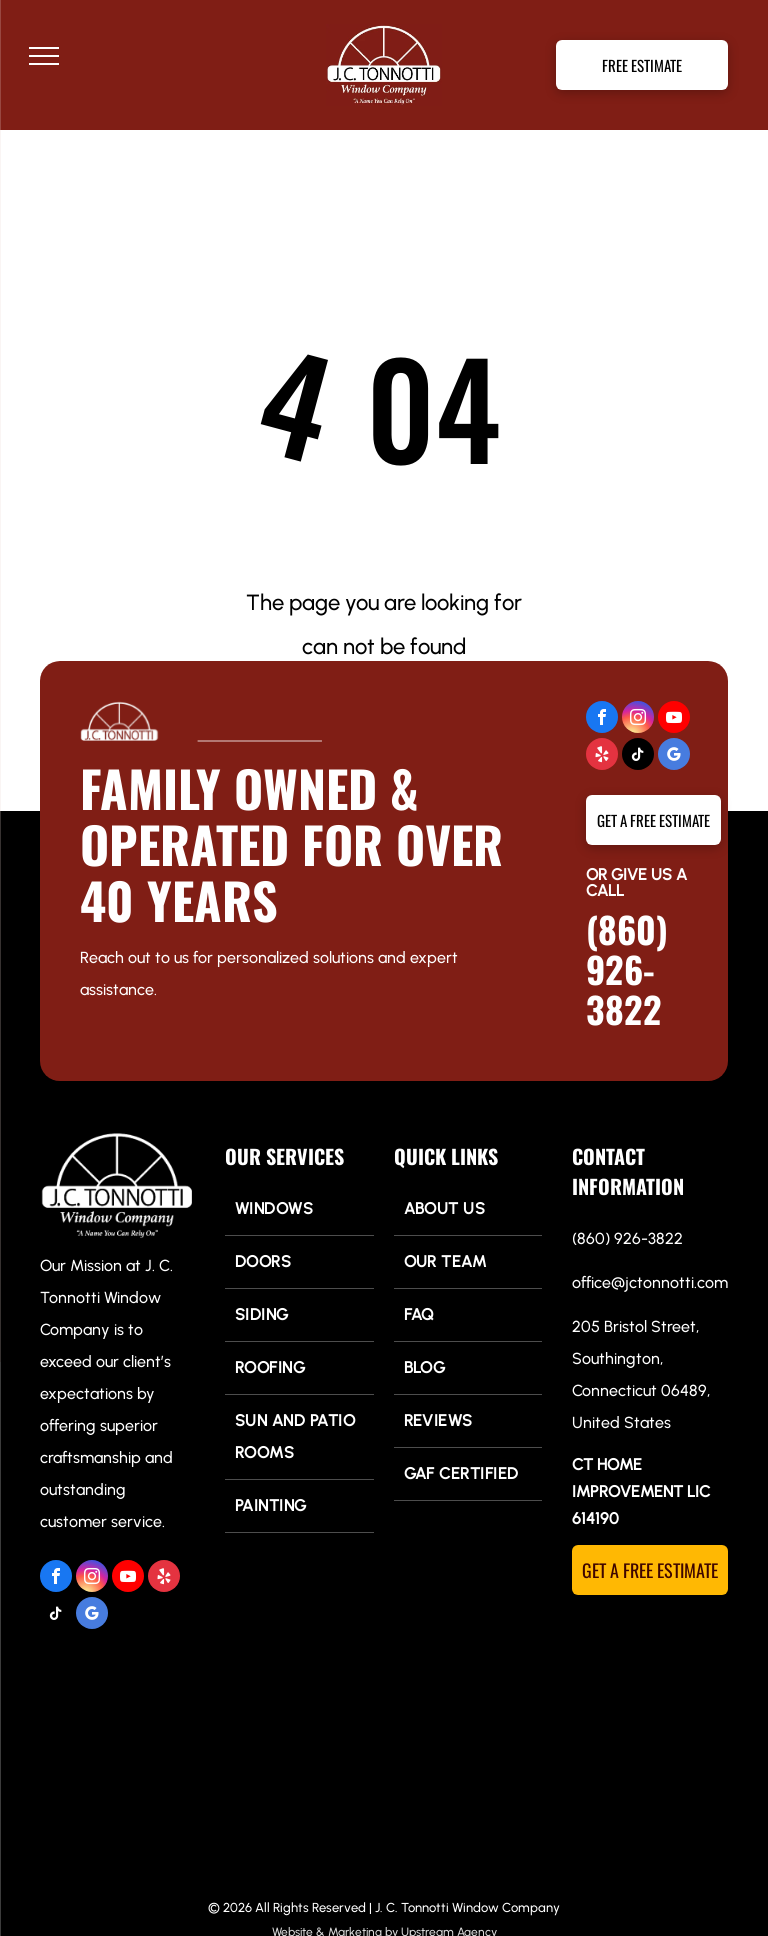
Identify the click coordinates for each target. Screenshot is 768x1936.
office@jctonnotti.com (650, 1282)
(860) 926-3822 (627, 968)
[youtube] (674, 719)
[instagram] (638, 719)
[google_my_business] (674, 756)
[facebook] (602, 719)
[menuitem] (299, 1209)
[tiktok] (638, 756)
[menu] (44, 56)
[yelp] (602, 756)
